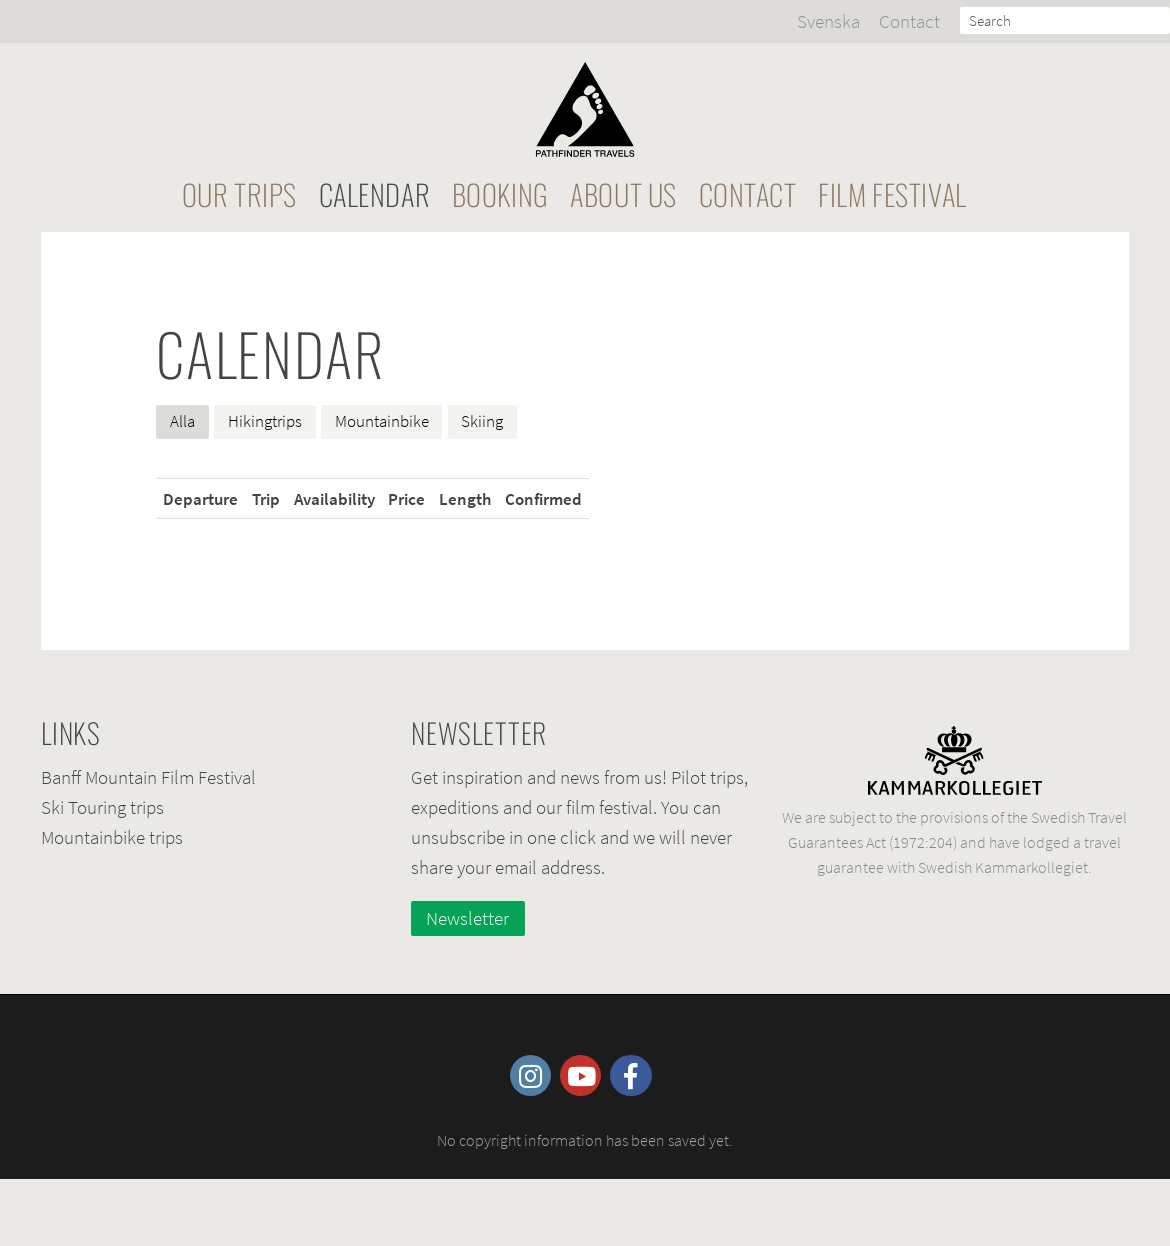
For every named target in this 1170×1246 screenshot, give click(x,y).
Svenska (828, 21)
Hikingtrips (265, 421)
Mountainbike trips (112, 837)
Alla (182, 421)
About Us (623, 194)
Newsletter (467, 918)
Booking (500, 194)
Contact (909, 21)
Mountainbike (382, 421)
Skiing (482, 421)
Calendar (375, 194)
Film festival (892, 194)
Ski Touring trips (102, 807)
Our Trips (239, 194)
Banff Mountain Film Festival (148, 777)
